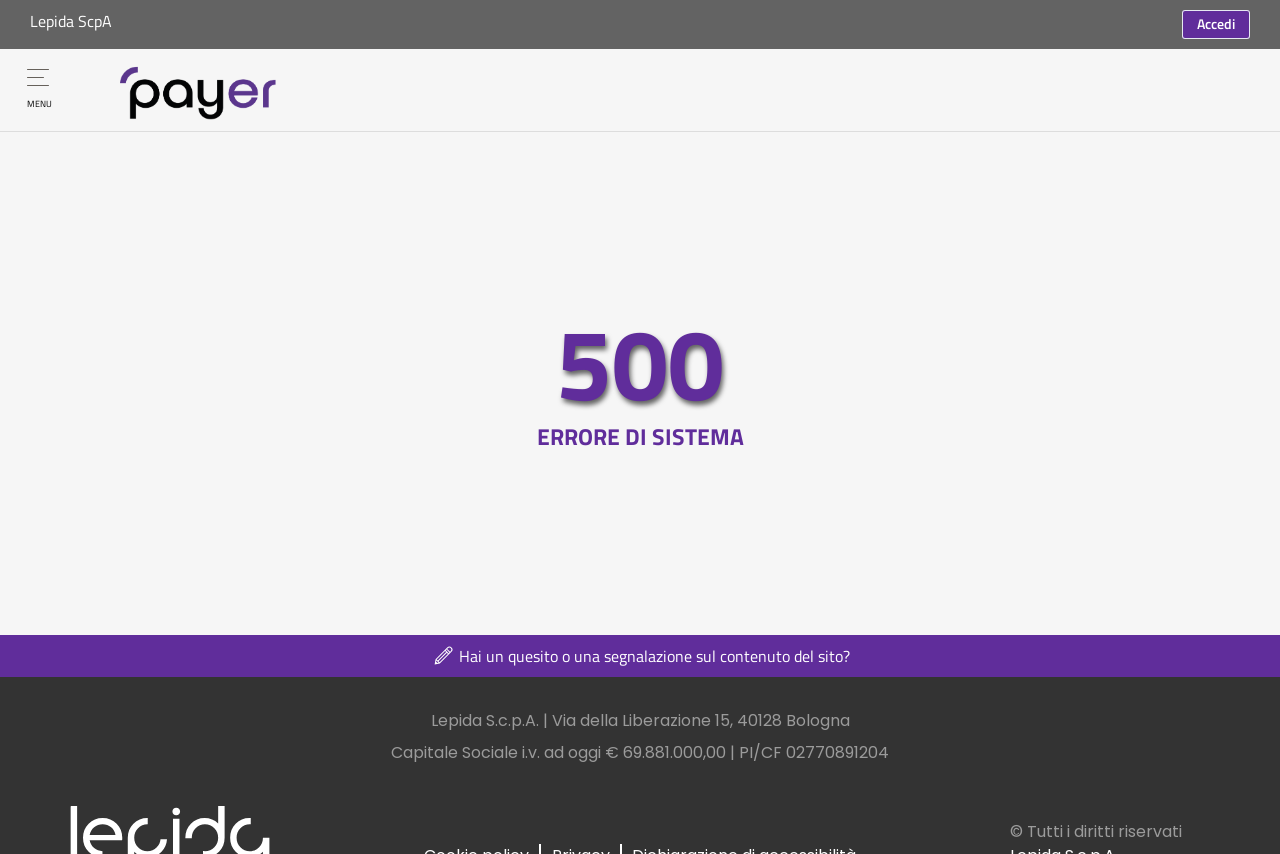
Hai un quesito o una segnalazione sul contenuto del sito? (640, 656)
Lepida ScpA (71, 21)
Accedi (1216, 23)
